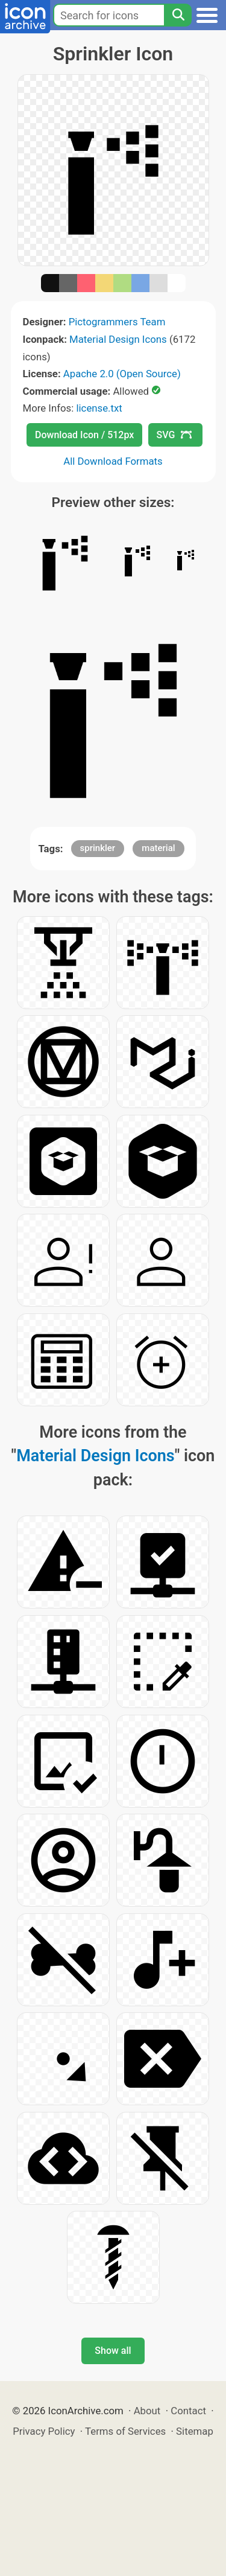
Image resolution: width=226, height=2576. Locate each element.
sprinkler (98, 848)
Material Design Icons (118, 339)
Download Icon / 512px (84, 435)
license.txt (99, 408)
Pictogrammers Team (117, 322)
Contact (188, 2411)
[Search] (178, 15)
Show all (113, 2350)
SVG (174, 435)
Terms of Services (125, 2431)
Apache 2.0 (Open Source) (122, 374)
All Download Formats (113, 461)
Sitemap (194, 2431)
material (158, 848)
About (147, 2411)
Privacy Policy (44, 2431)
